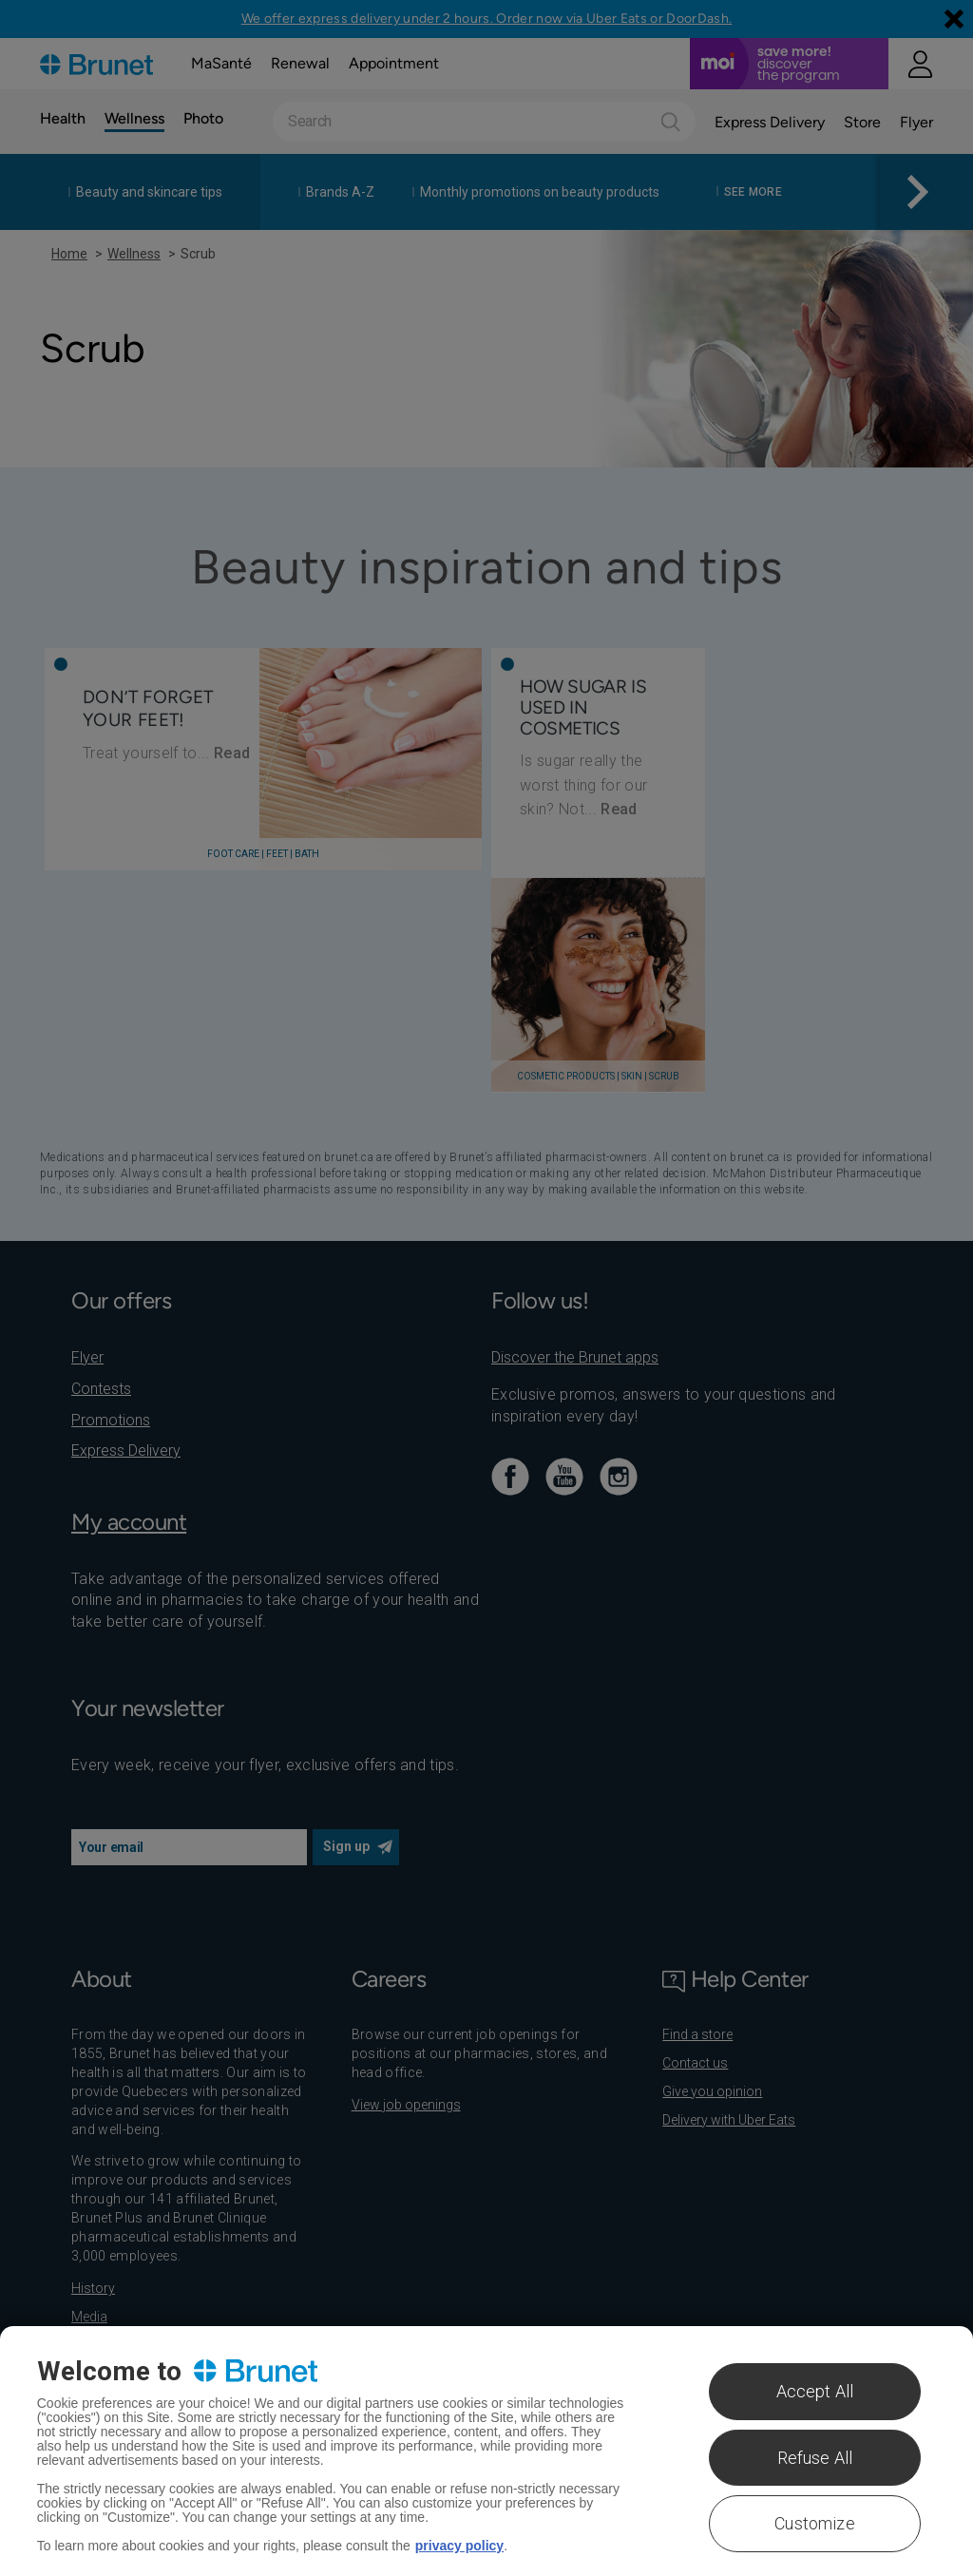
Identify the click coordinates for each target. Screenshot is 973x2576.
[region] (486, 2451)
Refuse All (815, 2458)
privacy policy (459, 2545)
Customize (814, 2523)
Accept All (815, 2391)
